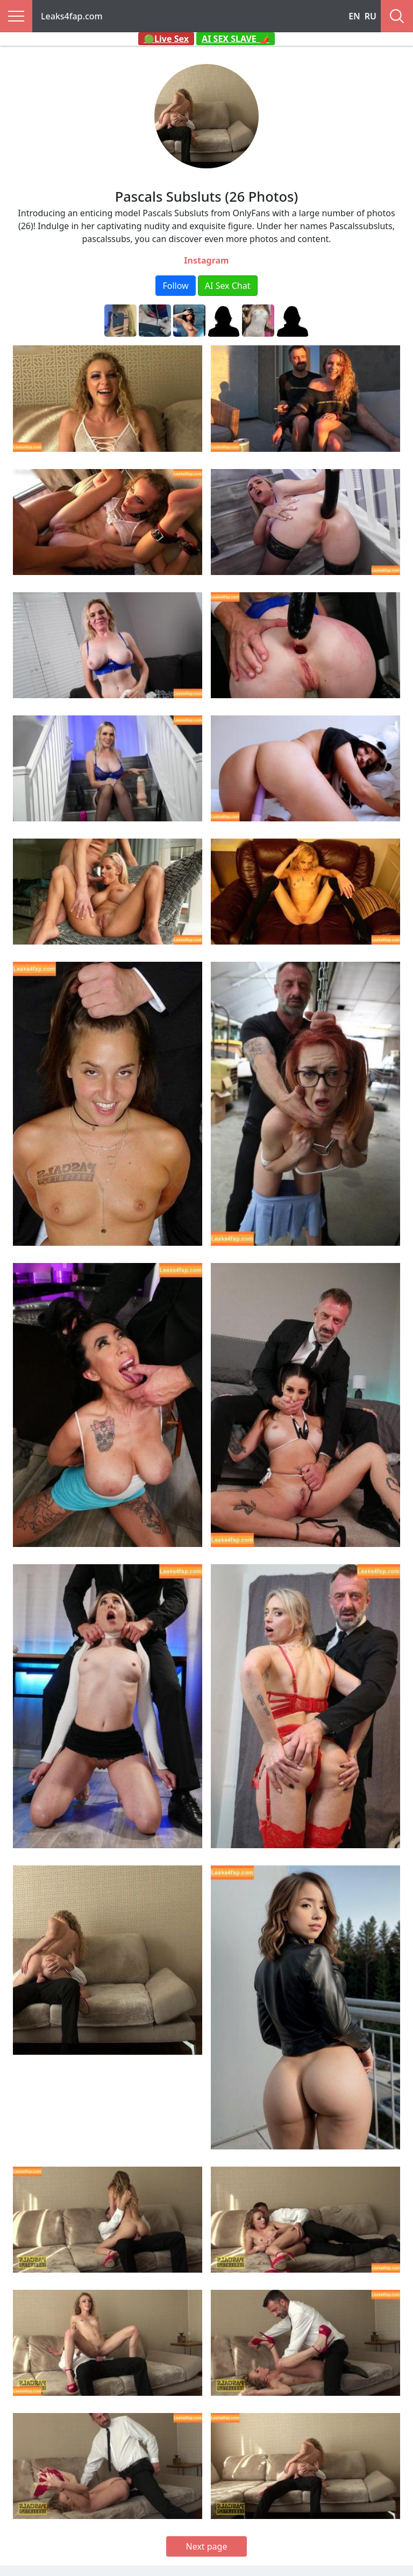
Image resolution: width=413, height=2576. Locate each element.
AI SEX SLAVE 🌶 (235, 39)
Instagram (206, 260)
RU (370, 16)
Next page (206, 2546)
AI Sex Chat (228, 286)
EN (354, 16)
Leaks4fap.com (72, 16)
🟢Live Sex (166, 39)
